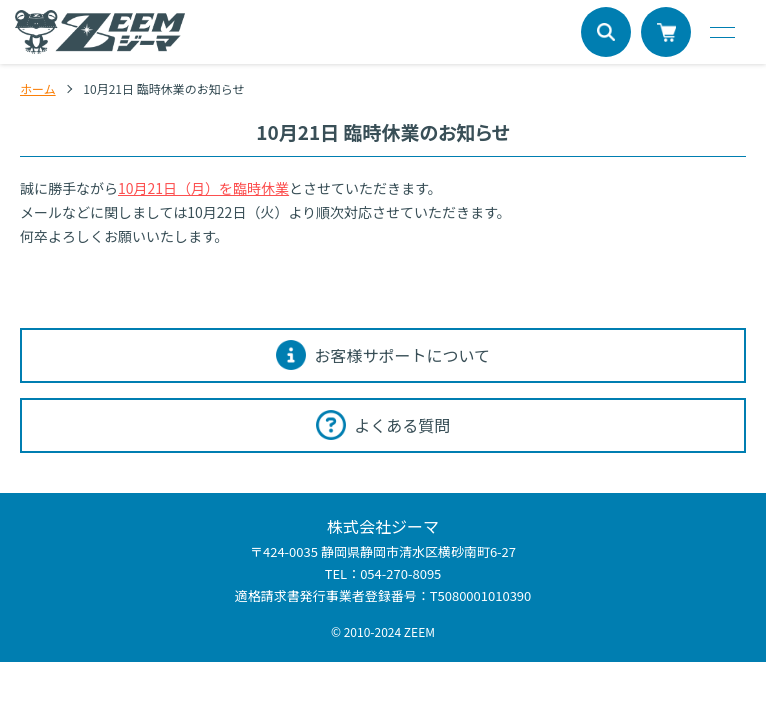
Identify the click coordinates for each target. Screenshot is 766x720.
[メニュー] (721, 32)
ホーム (38, 88)
